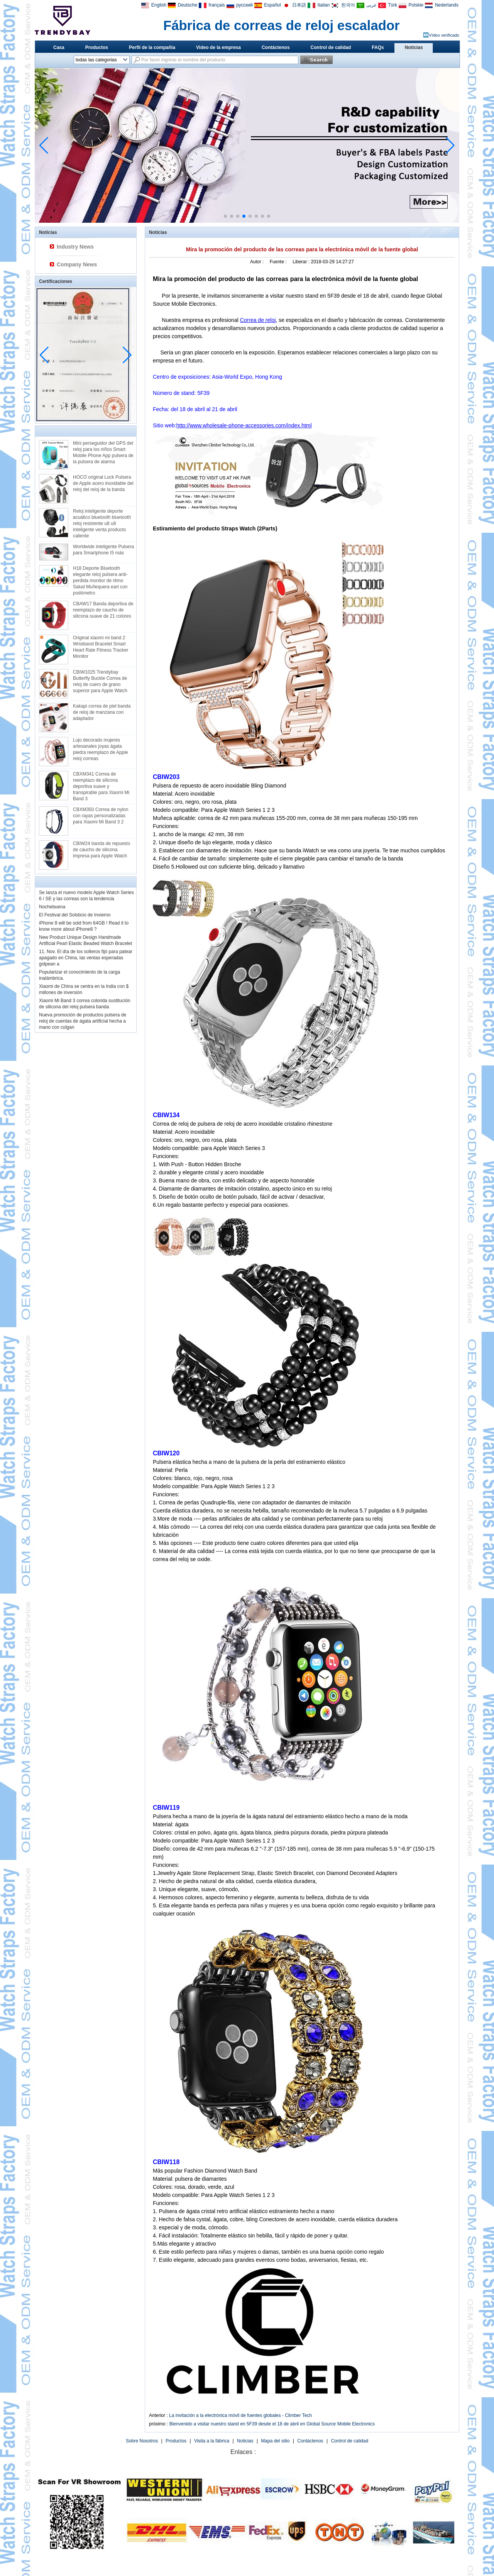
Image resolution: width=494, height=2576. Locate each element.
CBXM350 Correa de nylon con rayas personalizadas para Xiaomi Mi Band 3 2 (100, 816)
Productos (96, 47)
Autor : (257, 261)
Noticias (414, 47)
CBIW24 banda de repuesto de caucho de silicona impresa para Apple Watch (101, 850)
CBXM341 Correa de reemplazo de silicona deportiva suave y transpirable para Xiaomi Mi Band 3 (101, 786)
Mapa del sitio (275, 2441)
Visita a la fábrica (211, 2441)
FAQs (378, 47)
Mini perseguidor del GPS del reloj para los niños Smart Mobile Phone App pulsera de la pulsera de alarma (103, 452)
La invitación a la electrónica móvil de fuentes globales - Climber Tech (240, 2415)
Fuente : (279, 261)
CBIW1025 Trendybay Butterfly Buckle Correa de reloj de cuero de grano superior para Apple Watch (100, 681)
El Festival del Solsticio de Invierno (74, 915)
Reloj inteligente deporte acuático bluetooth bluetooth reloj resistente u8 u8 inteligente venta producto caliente (102, 523)
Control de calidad (331, 47)
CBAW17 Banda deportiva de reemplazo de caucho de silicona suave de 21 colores (103, 610)
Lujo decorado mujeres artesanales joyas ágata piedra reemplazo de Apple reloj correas (100, 749)
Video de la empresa (218, 47)
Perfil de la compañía (152, 47)
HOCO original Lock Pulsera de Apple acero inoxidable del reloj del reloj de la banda (103, 483)
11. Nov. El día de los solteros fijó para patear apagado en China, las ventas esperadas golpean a (85, 958)
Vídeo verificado (444, 35)
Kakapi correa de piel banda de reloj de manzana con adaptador (101, 712)
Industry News (75, 247)
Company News (77, 264)
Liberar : (302, 261)
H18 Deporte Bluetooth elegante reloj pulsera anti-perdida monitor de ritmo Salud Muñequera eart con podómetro (100, 581)
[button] (225, 216)
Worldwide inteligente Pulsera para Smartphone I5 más (103, 550)
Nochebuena (52, 906)
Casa (58, 47)
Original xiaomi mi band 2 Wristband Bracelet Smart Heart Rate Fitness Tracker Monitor (100, 647)
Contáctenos (276, 47)
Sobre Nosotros (142, 2441)
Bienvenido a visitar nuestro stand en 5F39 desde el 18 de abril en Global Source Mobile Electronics (272, 2424)
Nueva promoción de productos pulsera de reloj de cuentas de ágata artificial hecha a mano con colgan (82, 1021)
